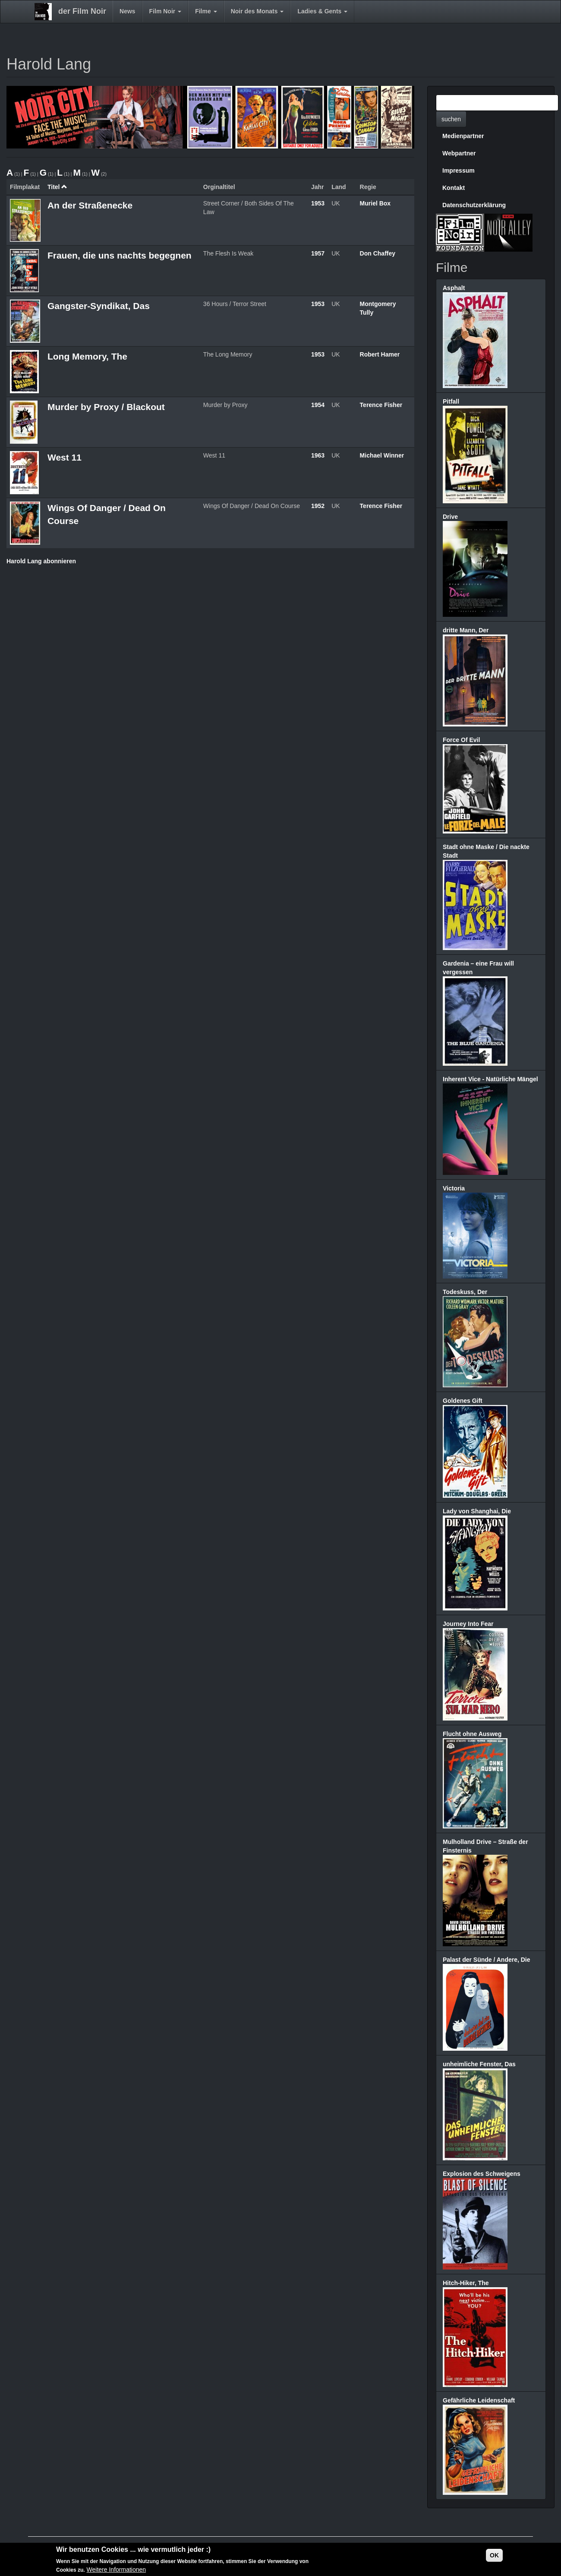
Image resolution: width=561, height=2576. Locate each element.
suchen (451, 119)
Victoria (454, 1188)
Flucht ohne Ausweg (472, 1733)
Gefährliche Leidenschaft (479, 2400)
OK (494, 2556)
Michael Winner (382, 455)
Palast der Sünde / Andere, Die (486, 1959)
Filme (206, 11)
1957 (318, 253)
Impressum (458, 170)
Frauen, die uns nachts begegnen (119, 255)
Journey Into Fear (468, 1623)
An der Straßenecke (89, 205)
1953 (318, 203)
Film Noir (165, 11)
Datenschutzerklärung (474, 205)
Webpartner (459, 153)
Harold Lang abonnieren (41, 561)
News (128, 11)
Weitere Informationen (116, 2570)
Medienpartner (463, 136)
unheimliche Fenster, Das (479, 2064)
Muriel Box (375, 203)
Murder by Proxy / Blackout (106, 407)
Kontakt (453, 187)
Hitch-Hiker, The (466, 2282)
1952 (318, 505)
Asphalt (454, 287)
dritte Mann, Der (466, 630)
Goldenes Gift (462, 1400)
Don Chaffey (377, 253)
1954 (318, 404)
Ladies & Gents (322, 11)
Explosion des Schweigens (481, 2173)
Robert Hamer (380, 354)
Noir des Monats (257, 11)
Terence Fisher (381, 404)
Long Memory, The (87, 356)
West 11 (64, 457)
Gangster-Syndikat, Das (98, 306)
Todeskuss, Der (465, 1291)
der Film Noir (82, 11)
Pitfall (451, 401)
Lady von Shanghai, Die (477, 1511)
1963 (318, 455)
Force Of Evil (461, 739)
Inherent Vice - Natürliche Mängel (490, 1079)
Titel (57, 186)
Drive (450, 516)
